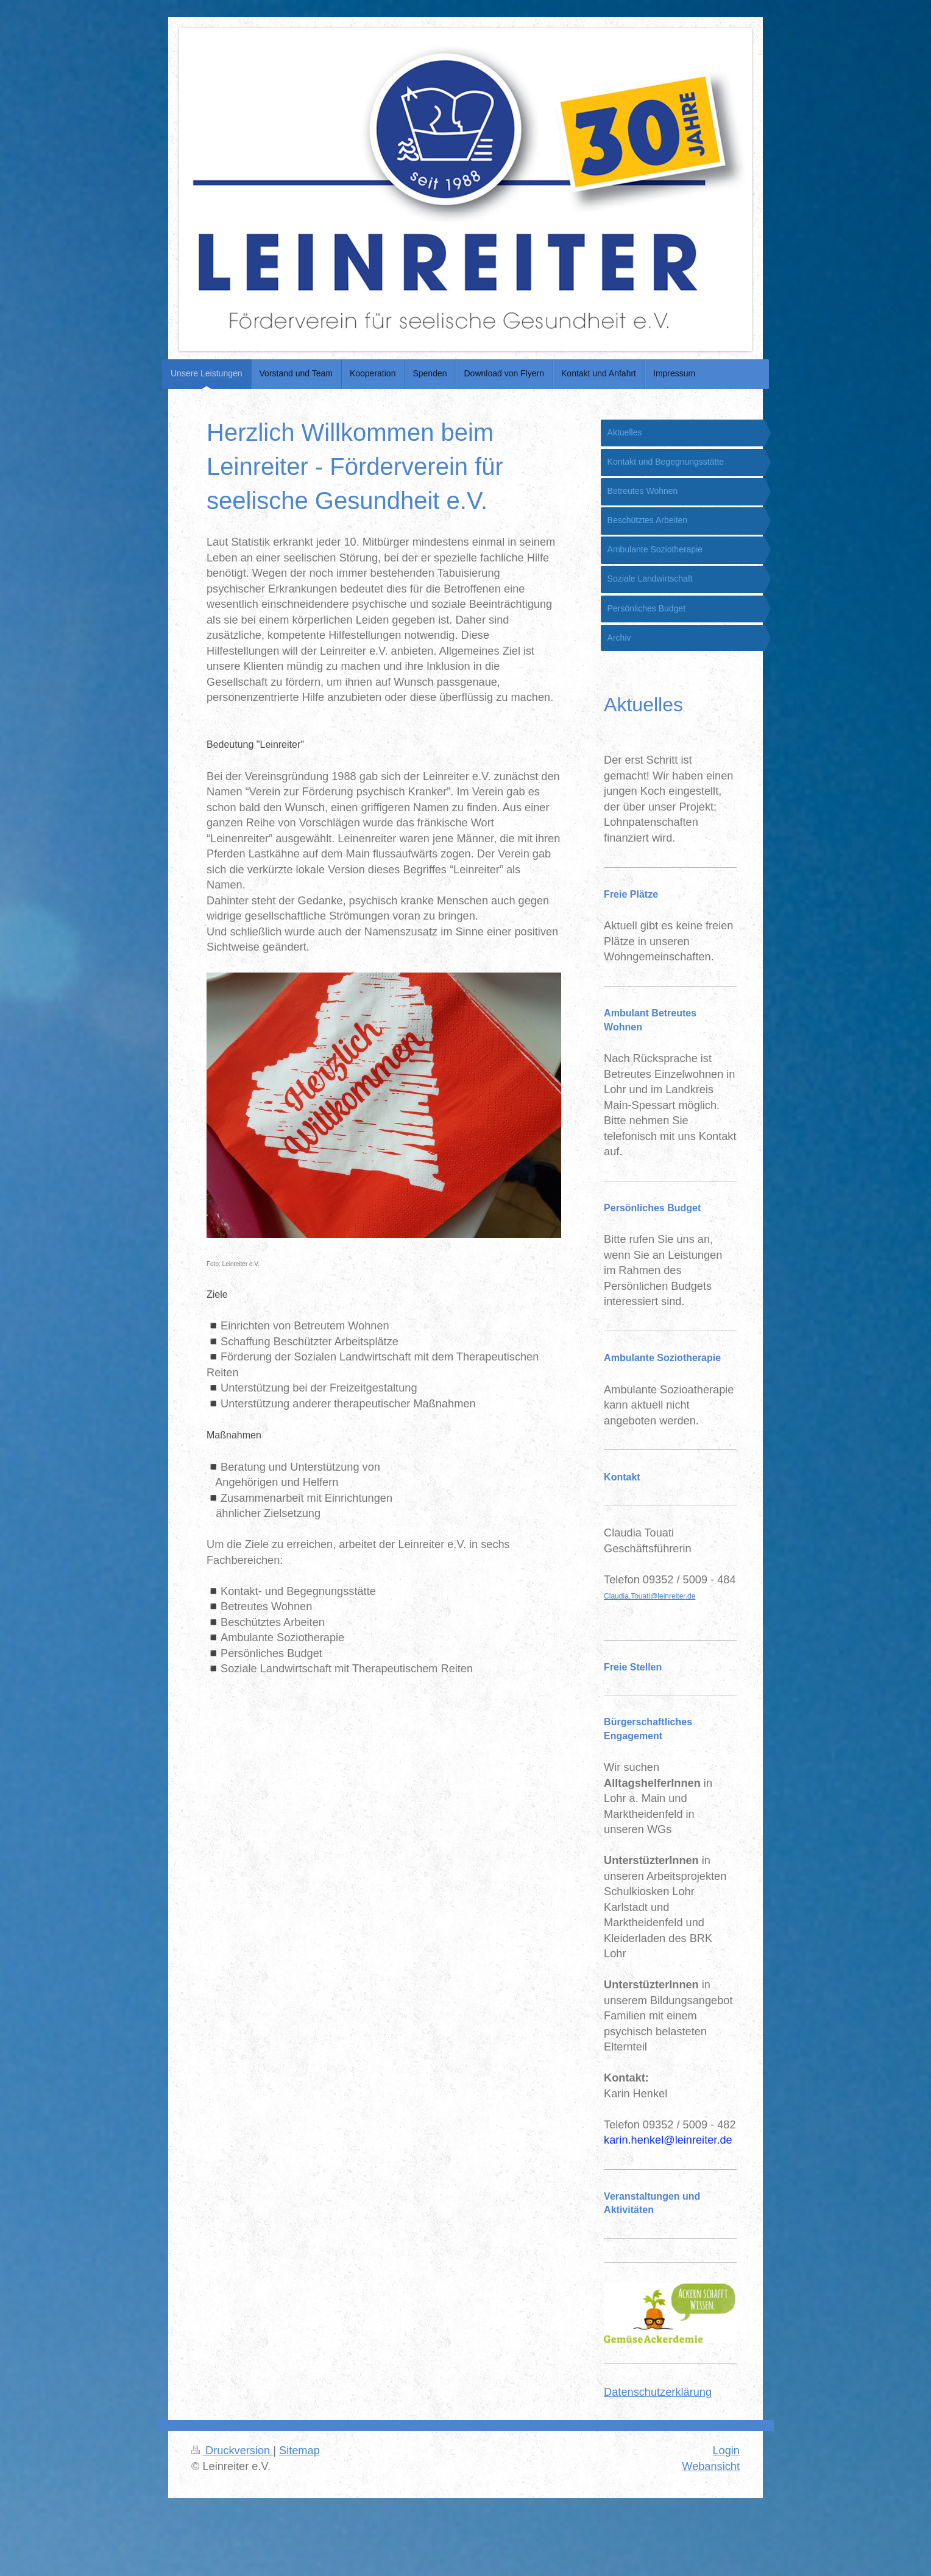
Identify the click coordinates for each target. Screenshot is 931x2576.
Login (726, 2450)
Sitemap (299, 2450)
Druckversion (232, 2450)
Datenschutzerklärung (658, 2392)
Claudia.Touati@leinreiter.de (649, 1596)
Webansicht (711, 2466)
